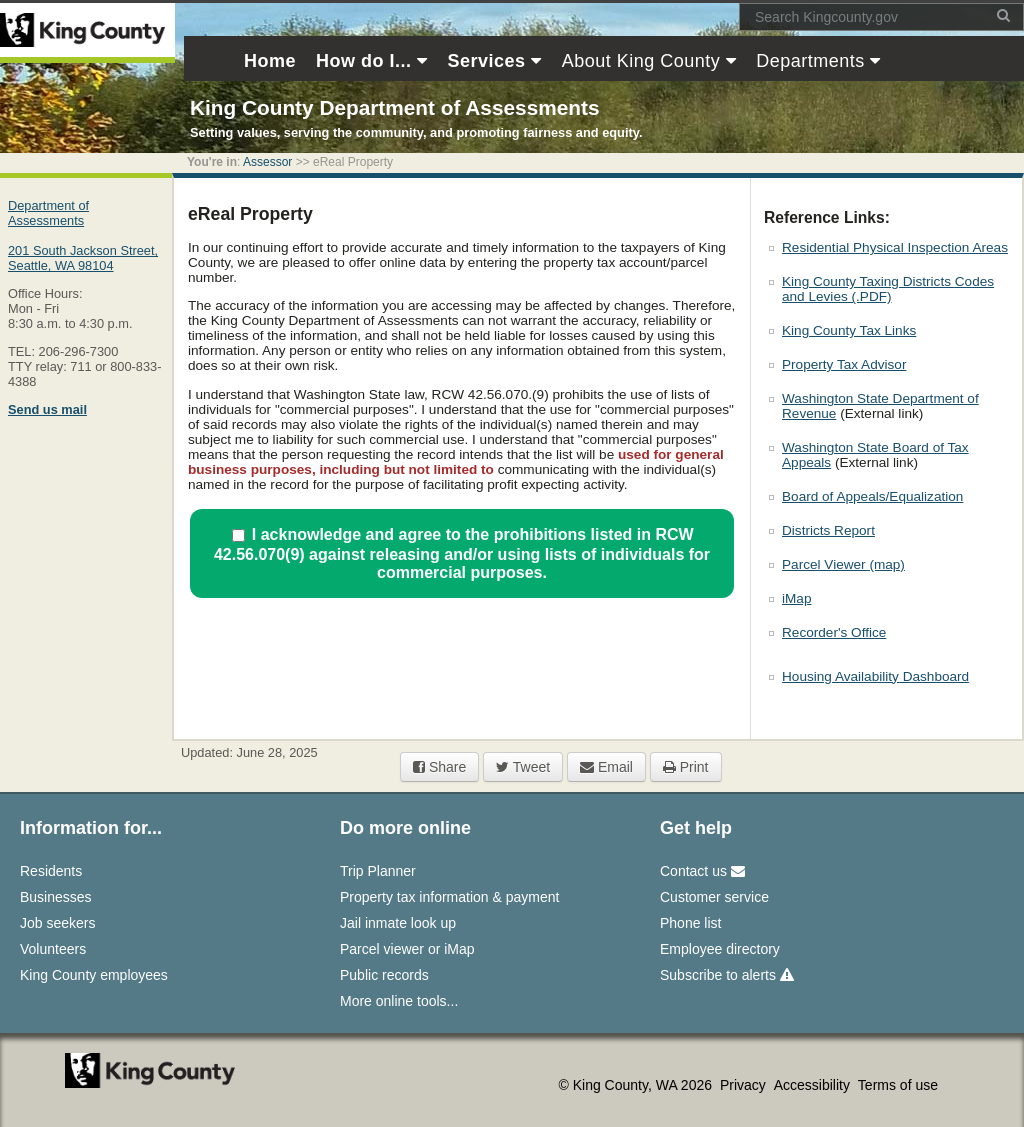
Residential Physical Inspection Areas (895, 247)
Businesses (56, 897)
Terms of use (898, 1085)
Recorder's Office (834, 632)
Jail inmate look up (398, 923)
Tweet (523, 767)
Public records (384, 975)
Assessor (267, 162)
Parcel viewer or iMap (407, 949)
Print (686, 767)
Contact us (702, 871)
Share (439, 767)
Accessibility (814, 1085)
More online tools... (399, 1001)
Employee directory (720, 949)
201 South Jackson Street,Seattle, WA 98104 (83, 258)
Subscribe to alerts (727, 975)
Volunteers (53, 949)
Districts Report (828, 530)
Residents (51, 871)
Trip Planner (378, 871)
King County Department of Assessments (394, 107)
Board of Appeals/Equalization (872, 496)
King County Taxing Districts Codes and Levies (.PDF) (888, 289)
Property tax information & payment (449, 897)
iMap (796, 598)
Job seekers (57, 923)
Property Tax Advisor (844, 364)
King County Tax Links (849, 330)
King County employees (94, 975)
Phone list (690, 923)
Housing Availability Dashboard (875, 676)
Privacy (745, 1085)
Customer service (714, 897)
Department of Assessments (48, 213)
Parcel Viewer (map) (843, 564)
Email (606, 767)
